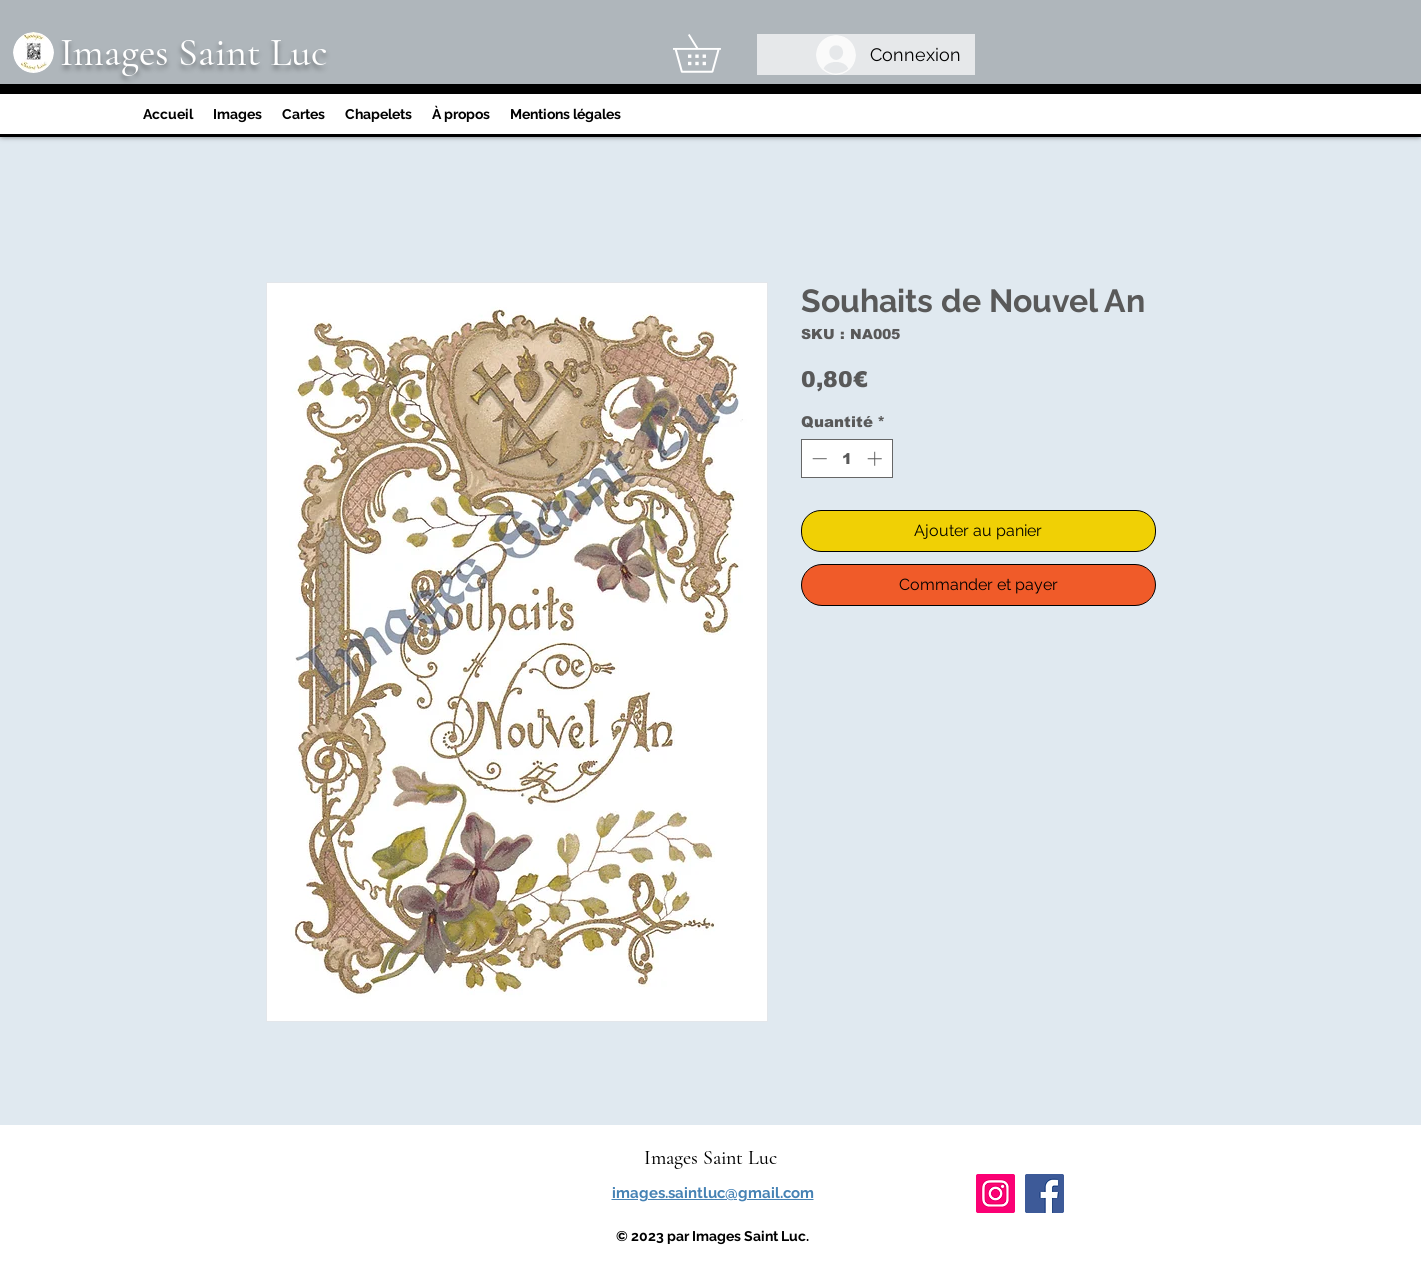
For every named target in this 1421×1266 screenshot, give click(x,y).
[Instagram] (995, 1193)
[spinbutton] (846, 458)
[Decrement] (817, 458)
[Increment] (876, 458)
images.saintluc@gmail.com (713, 1193)
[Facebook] (1044, 1193)
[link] (715, 53)
